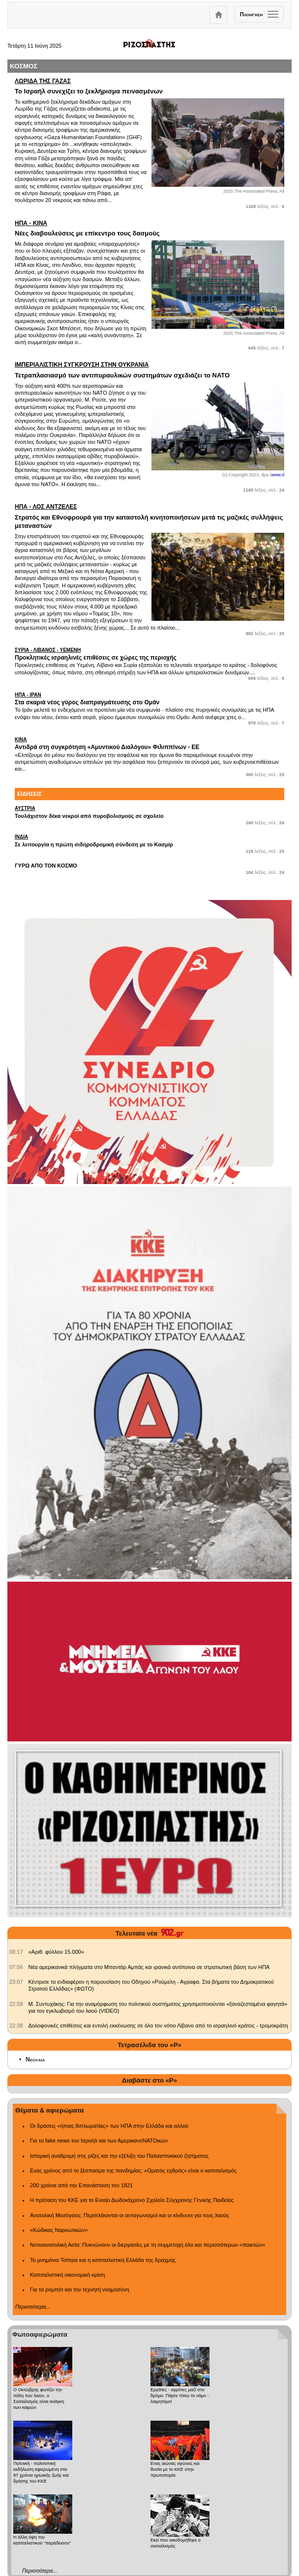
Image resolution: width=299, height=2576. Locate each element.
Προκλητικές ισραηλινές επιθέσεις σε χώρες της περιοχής (149, 654)
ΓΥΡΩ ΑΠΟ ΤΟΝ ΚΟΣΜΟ (46, 865)
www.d (277, 474)
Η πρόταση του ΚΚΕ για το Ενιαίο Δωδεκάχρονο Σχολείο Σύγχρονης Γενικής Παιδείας (132, 2200)
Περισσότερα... (32, 2307)
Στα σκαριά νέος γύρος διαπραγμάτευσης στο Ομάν (149, 699)
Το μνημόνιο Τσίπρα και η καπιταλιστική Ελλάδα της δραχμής (103, 2260)
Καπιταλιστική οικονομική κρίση (67, 2275)
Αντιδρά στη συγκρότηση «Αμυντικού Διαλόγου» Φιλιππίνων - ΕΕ (149, 743)
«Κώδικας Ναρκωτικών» (59, 2230)
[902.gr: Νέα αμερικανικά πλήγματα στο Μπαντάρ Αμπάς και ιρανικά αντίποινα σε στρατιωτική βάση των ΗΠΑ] (16, 1967)
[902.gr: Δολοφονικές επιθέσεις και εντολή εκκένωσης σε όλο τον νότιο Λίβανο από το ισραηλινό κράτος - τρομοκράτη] (16, 2025)
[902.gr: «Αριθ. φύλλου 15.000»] (16, 1952)
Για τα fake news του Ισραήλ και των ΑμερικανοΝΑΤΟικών (99, 2140)
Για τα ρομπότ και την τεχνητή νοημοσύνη (79, 2289)
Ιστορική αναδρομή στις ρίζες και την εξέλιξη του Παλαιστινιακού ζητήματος (119, 2156)
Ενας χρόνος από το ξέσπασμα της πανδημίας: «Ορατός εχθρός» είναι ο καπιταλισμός (133, 2170)
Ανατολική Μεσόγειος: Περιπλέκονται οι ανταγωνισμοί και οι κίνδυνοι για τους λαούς (129, 2215)
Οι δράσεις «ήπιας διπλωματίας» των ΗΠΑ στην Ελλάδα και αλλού (109, 2126)
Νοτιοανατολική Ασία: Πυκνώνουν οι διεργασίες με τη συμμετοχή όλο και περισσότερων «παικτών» (147, 2245)
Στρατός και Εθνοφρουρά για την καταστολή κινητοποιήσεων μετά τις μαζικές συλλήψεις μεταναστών (149, 516)
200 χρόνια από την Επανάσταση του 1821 (81, 2185)
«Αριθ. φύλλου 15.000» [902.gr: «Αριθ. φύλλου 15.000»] (56, 1952)
